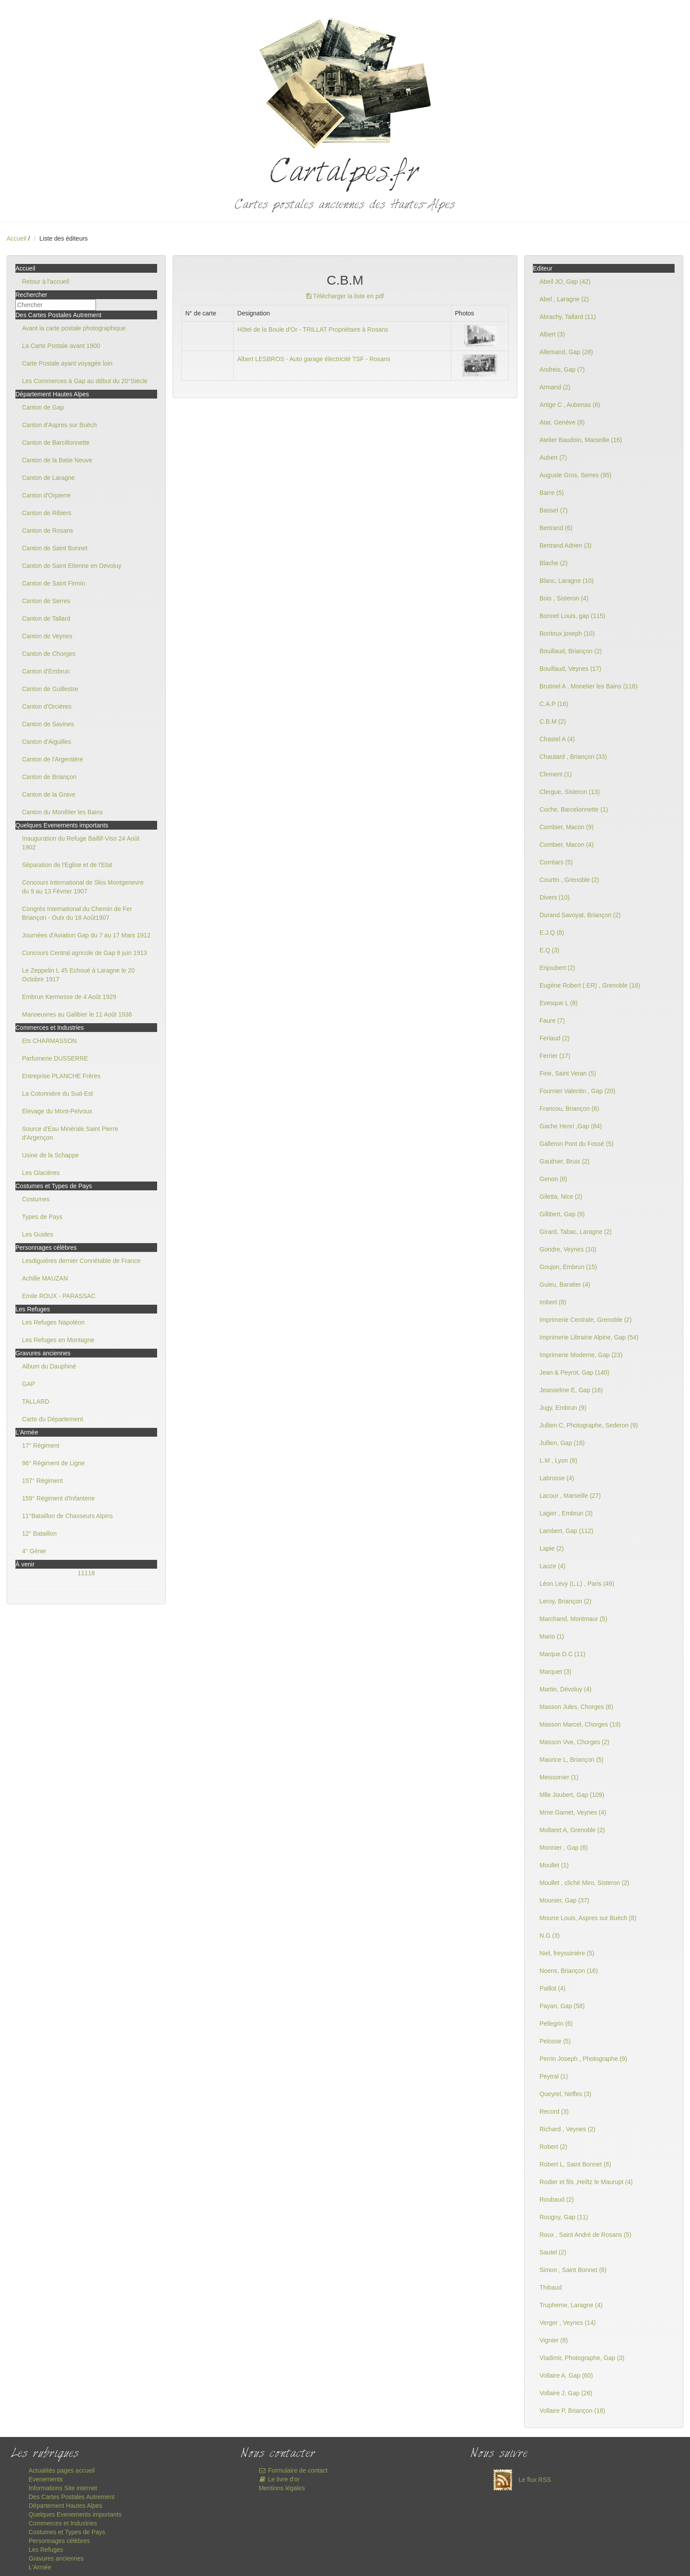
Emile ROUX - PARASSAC (58, 1295)
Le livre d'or (279, 2479)
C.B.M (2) (553, 721)
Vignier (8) (554, 2340)
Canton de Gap (43, 407)
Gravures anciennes (56, 2558)
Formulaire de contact (293, 2470)
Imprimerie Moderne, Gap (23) (581, 1354)
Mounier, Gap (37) (564, 1900)
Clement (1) (556, 774)
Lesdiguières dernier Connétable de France (81, 1260)
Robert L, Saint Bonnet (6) (575, 2164)
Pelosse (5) (555, 2041)
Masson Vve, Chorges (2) (574, 1741)
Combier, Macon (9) (567, 827)
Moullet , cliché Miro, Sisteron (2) (584, 1882)
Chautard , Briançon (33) (573, 756)
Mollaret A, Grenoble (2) (572, 1829)
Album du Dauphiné (49, 1366)
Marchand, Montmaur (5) (573, 1618)
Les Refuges (46, 2549)
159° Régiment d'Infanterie (58, 1498)
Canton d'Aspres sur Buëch (59, 424)
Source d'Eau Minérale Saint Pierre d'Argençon (70, 1133)
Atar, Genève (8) (562, 422)
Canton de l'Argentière (52, 759)
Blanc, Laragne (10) (567, 580)
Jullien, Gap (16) (562, 1442)
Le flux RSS (519, 2479)
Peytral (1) (554, 2076)
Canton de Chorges (48, 653)
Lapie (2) (552, 1548)
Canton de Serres (46, 600)
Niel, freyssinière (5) (567, 1953)
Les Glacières (41, 1172)
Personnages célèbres (59, 2540)
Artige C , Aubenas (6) (570, 404)
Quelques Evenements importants (75, 2514)
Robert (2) (553, 2146)
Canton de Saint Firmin (53, 583)
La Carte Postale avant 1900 (61, 345)
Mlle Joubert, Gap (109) (572, 1794)
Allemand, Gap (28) (566, 351)
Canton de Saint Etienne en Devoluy (71, 565)
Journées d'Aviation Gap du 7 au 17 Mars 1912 (86, 935)
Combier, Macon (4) (567, 844)
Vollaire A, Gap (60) (566, 2375)
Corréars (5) (556, 862)
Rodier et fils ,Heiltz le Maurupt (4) (586, 2181)
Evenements (46, 2479)
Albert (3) (552, 334)
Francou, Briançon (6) (569, 1108)
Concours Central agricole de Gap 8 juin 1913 (84, 952)
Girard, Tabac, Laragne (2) (576, 1231)
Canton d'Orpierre (46, 495)
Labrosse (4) (557, 1478)
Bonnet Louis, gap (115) (572, 615)
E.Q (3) (549, 950)
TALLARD (35, 1401)
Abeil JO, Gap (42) (565, 281)
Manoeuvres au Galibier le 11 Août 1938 (77, 1014)
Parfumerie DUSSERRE (55, 1058)
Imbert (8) (553, 1302)
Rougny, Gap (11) (564, 2217)
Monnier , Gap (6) (564, 1847)
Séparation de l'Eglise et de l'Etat (67, 864)
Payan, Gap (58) (562, 2005)
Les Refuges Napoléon (53, 1322)
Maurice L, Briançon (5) (572, 1759)
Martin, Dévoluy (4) (565, 1689)
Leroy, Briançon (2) (565, 1601)
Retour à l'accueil (45, 281)
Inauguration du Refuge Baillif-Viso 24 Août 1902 (80, 843)
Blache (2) (554, 563)
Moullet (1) (554, 1865)
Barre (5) (552, 492)
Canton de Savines (48, 724)
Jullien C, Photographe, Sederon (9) (589, 1425)
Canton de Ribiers (46, 512)
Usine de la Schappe (50, 1155)
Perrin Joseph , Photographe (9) (583, 2058)
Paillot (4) (552, 1988)
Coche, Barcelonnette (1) (574, 809)
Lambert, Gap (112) (566, 1530)
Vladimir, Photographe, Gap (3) (582, 2357)
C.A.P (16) (554, 703)
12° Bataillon (39, 1533)
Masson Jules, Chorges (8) (576, 1706)
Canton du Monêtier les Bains (62, 812)
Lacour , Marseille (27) (570, 1495)
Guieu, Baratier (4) (565, 1284)
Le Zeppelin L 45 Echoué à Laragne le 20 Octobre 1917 (78, 975)
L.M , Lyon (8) (558, 1460)
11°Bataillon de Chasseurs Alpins (67, 1515)
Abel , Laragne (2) (564, 299)
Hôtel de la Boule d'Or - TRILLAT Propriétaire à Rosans (312, 329)
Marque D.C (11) (562, 1654)
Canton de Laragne (48, 477)
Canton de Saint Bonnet (55, 548)
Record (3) (554, 2111)
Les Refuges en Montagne (58, 1339)
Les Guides (37, 1234)
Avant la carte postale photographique (74, 328)
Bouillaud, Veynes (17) (570, 668)
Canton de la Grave (48, 794)
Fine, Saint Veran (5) (568, 1073)
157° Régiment (42, 1480)
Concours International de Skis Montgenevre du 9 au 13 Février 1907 (82, 887)
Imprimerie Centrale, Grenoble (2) (585, 1319)
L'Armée (40, 2567)
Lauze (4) (552, 1566)
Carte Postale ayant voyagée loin (67, 363)
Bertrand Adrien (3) (565, 545)
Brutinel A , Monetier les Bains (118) (589, 686)
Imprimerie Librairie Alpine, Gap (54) (589, 1337)
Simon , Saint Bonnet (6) (573, 2269)
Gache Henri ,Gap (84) (571, 1126)
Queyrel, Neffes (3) (565, 2093)
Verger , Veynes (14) (568, 2322)
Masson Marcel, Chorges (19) (580, 1724)
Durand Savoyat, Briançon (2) (580, 914)
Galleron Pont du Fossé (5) (576, 1143)
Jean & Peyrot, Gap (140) (574, 1372)
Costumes (36, 1199)
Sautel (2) (553, 2252)
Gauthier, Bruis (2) (565, 1161)
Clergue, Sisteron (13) (570, 791)
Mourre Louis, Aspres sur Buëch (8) (588, 1917)
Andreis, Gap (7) (562, 369)
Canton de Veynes (47, 636)
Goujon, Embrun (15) (568, 1266)
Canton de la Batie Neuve (57, 460)
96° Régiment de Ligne (53, 1463)
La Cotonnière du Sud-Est (57, 1093)
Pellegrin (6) (556, 2023)
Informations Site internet (63, 2488)
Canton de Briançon (49, 776)
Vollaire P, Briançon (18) (572, 2410)
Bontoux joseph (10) (567, 633)
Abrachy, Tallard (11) (568, 316)
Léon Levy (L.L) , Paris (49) (577, 1583)
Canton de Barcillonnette (55, 442)
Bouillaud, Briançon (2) (571, 651)
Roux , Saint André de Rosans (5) (585, 2234)
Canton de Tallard (46, 618)
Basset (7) (554, 510)
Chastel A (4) (557, 739)
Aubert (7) (553, 457)
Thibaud (551, 2287)
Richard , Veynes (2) (567, 2129)
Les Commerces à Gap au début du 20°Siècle (84, 380)
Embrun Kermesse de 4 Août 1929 (69, 996)
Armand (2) (555, 387)
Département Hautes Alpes (65, 2505)
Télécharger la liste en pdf (345, 296)
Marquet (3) (555, 1671)
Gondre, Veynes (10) (568, 1249)
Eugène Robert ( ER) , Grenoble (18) (590, 985)
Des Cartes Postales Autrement (71, 2496)
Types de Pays (42, 1216)
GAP (28, 1383)
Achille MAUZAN (45, 1278)
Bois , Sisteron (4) (564, 598)
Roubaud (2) (557, 2199)
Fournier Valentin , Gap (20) (578, 1090)
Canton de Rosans (47, 530)
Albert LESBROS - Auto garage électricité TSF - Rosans (313, 358)
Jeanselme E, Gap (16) (571, 1390)
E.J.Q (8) (552, 932)
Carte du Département (52, 1419)
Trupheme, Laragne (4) (571, 2305)
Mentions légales (282, 2488)
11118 (86, 1573)
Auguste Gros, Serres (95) (575, 475)
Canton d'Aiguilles (46, 741)
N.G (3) (550, 1935)
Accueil (16, 238)
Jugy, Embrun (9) (563, 1407)
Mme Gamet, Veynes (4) (573, 1812)
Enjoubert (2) (557, 967)
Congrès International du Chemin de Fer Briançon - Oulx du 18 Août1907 (77, 913)
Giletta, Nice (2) (561, 1196)
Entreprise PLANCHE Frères (61, 1075)
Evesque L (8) (559, 1002)
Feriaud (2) (554, 1038)
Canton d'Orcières (46, 706)
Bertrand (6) (556, 527)
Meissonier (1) (559, 1777)
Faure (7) (552, 1020)
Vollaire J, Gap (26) (566, 2393)
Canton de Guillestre (50, 688)
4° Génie (34, 1551)
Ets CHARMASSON (49, 1040)
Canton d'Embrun (46, 671)
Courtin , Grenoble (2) (569, 879)
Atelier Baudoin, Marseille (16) (581, 439)
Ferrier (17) (555, 1055)
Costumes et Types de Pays (67, 2532)
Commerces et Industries (63, 2523)
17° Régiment (40, 1445)
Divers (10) (554, 897)
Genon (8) (553, 1178)
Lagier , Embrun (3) (566, 1513)
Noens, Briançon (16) (569, 1970)
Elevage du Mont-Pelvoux (57, 1111)
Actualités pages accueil (62, 2470)
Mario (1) (552, 1636)
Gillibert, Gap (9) (562, 1214)
